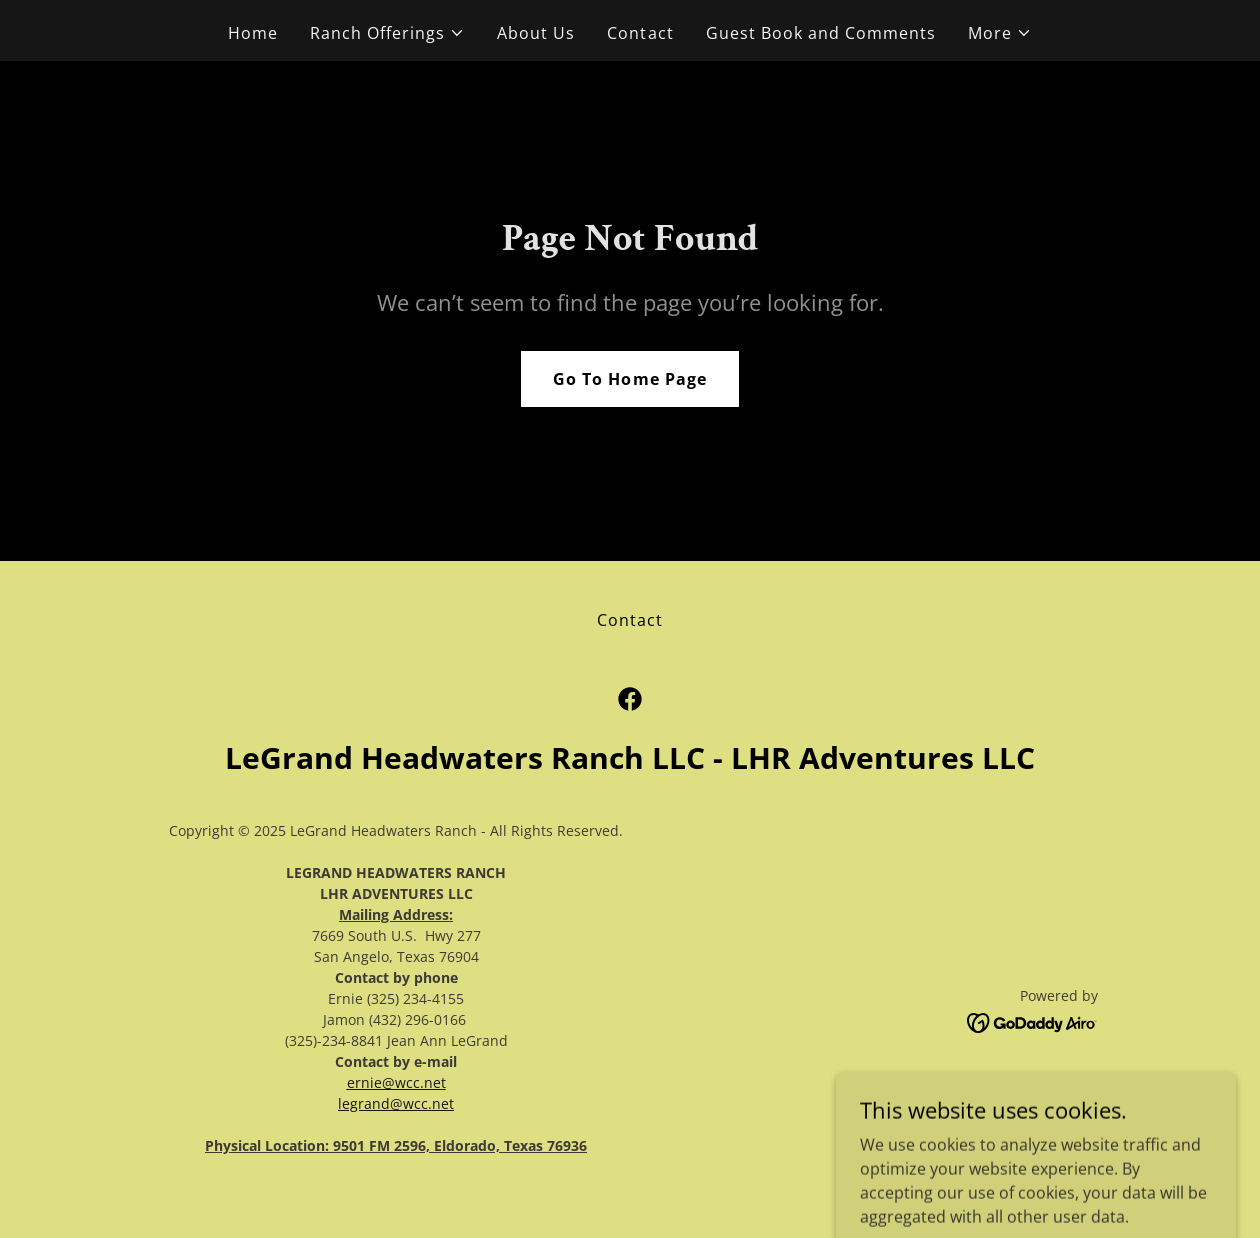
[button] (387, 33)
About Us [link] (536, 33)
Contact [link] (640, 33)
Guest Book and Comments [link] (821, 33)
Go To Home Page (629, 379)
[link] (630, 699)
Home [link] (253, 33)
